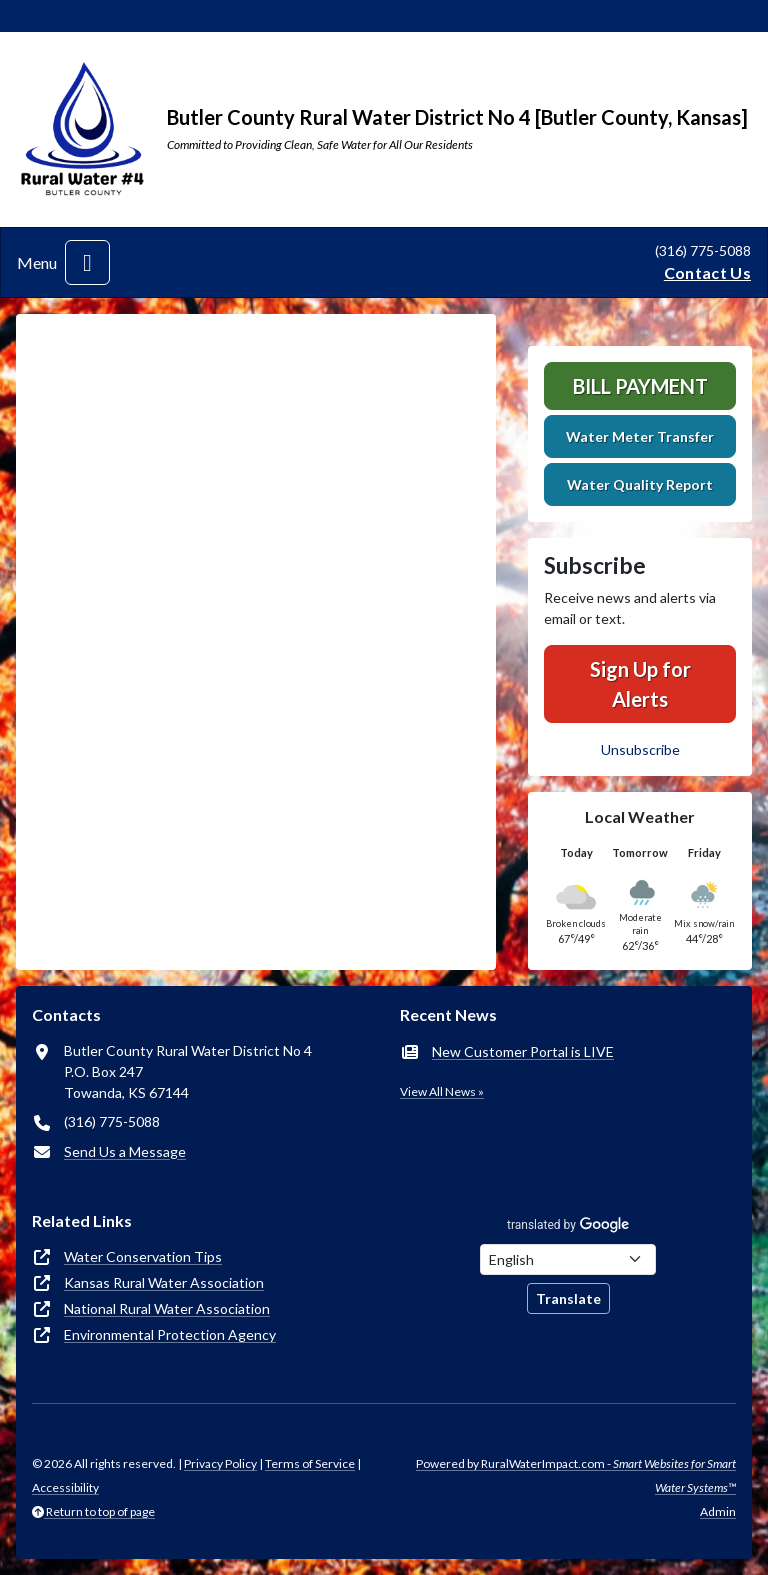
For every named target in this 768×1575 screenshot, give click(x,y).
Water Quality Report (640, 484)
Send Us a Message (125, 1151)
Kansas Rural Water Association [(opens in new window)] (164, 1282)
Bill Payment (640, 386)
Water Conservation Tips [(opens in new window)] (143, 1256)
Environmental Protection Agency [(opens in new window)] (170, 1334)
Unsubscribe (640, 749)
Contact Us (707, 272)
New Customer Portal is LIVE (523, 1051)
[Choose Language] (568, 1259)
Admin (718, 1511)
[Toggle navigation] (87, 262)
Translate (568, 1298)
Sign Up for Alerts (640, 684)
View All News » (442, 1091)
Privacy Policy (220, 1463)
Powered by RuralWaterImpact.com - (576, 1475)
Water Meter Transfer (640, 436)
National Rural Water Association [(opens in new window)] (167, 1308)
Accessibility (65, 1487)
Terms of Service (310, 1463)
